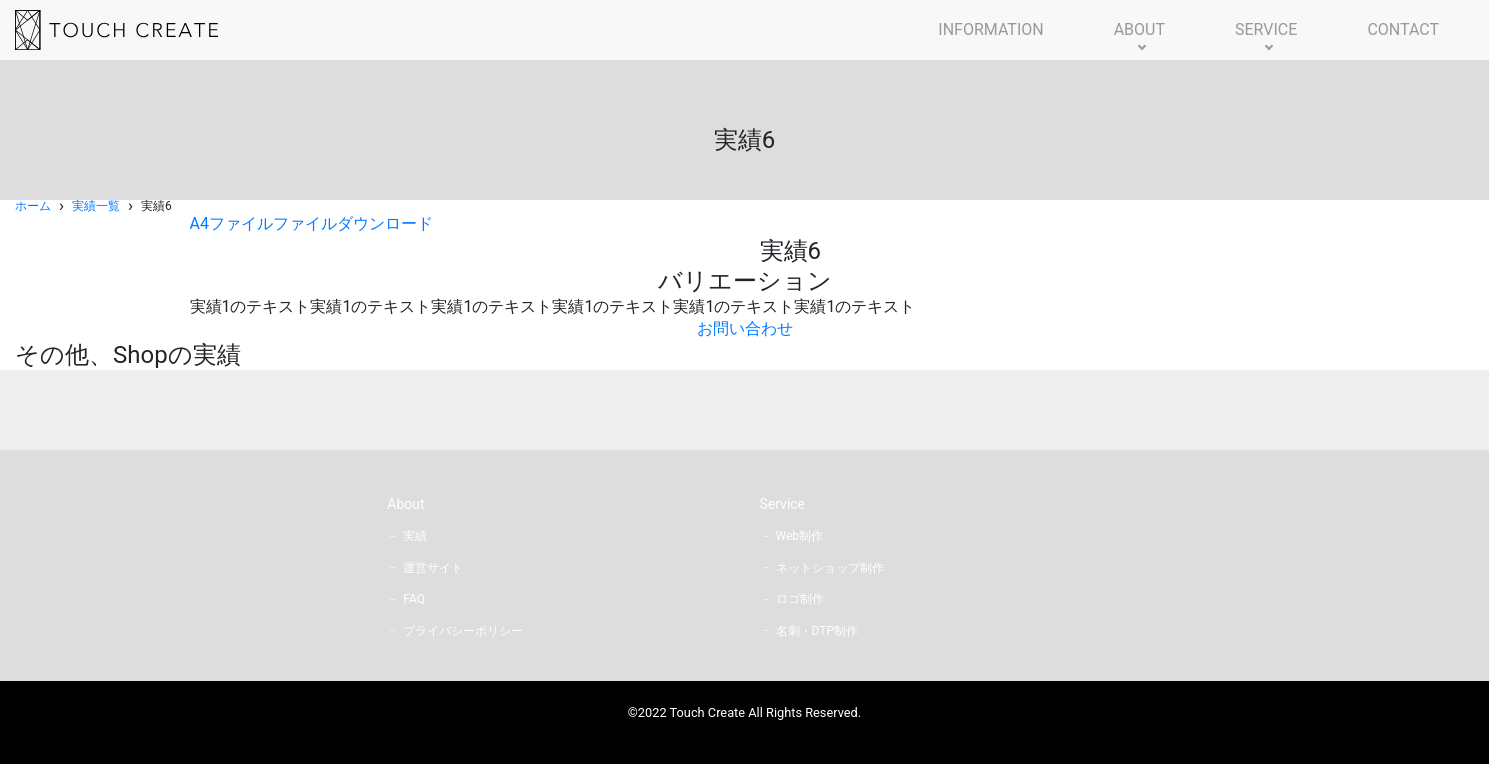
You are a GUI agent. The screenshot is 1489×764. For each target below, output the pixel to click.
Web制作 (800, 536)
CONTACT (1403, 29)
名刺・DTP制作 (817, 631)
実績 (415, 536)
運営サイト (433, 568)
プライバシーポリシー (463, 631)
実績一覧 (96, 206)
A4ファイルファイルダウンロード (311, 223)
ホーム (33, 206)
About (405, 504)
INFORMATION (990, 29)
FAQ (414, 599)
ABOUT (1139, 29)
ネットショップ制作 (830, 568)
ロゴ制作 (800, 599)
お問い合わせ (745, 328)
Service (783, 504)
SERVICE (1266, 29)
